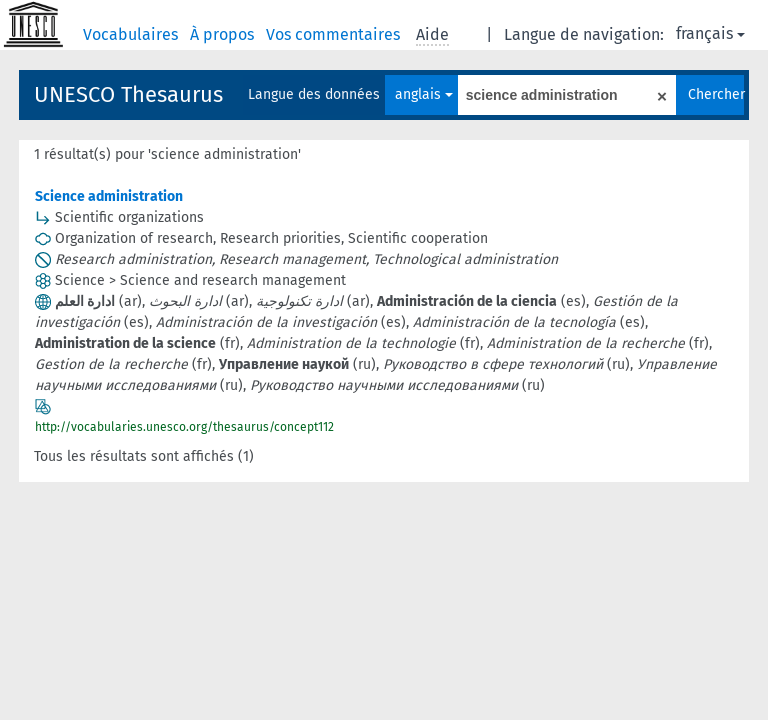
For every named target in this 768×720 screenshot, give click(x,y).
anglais (424, 94)
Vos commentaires (335, 34)
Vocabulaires (132, 34)
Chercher (716, 94)
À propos (224, 34)
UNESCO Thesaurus (128, 94)
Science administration (109, 196)
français (710, 33)
